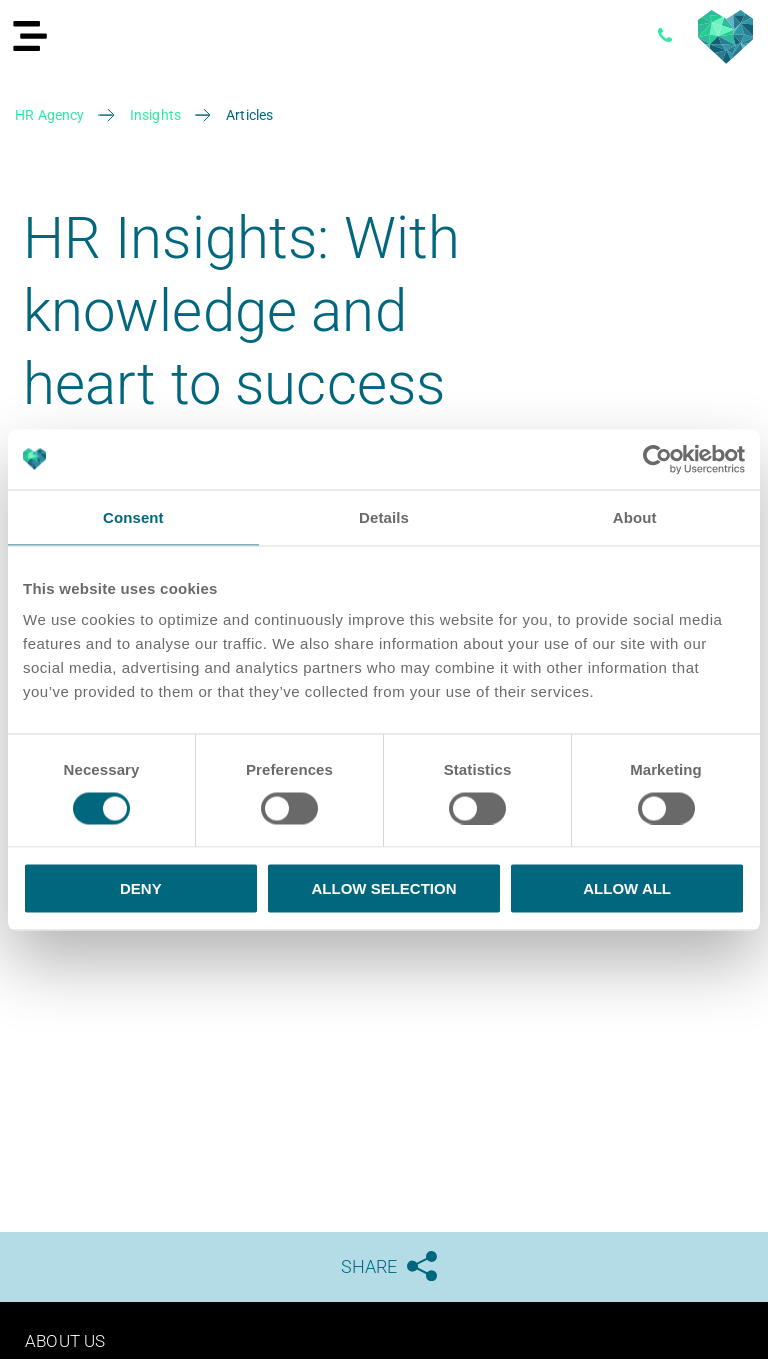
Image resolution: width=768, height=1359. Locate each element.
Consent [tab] (133, 516)
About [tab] (635, 516)
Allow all (627, 888)
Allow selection (383, 888)
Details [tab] (384, 516)
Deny (141, 888)
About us (67, 1340)
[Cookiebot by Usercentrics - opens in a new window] (657, 459)
